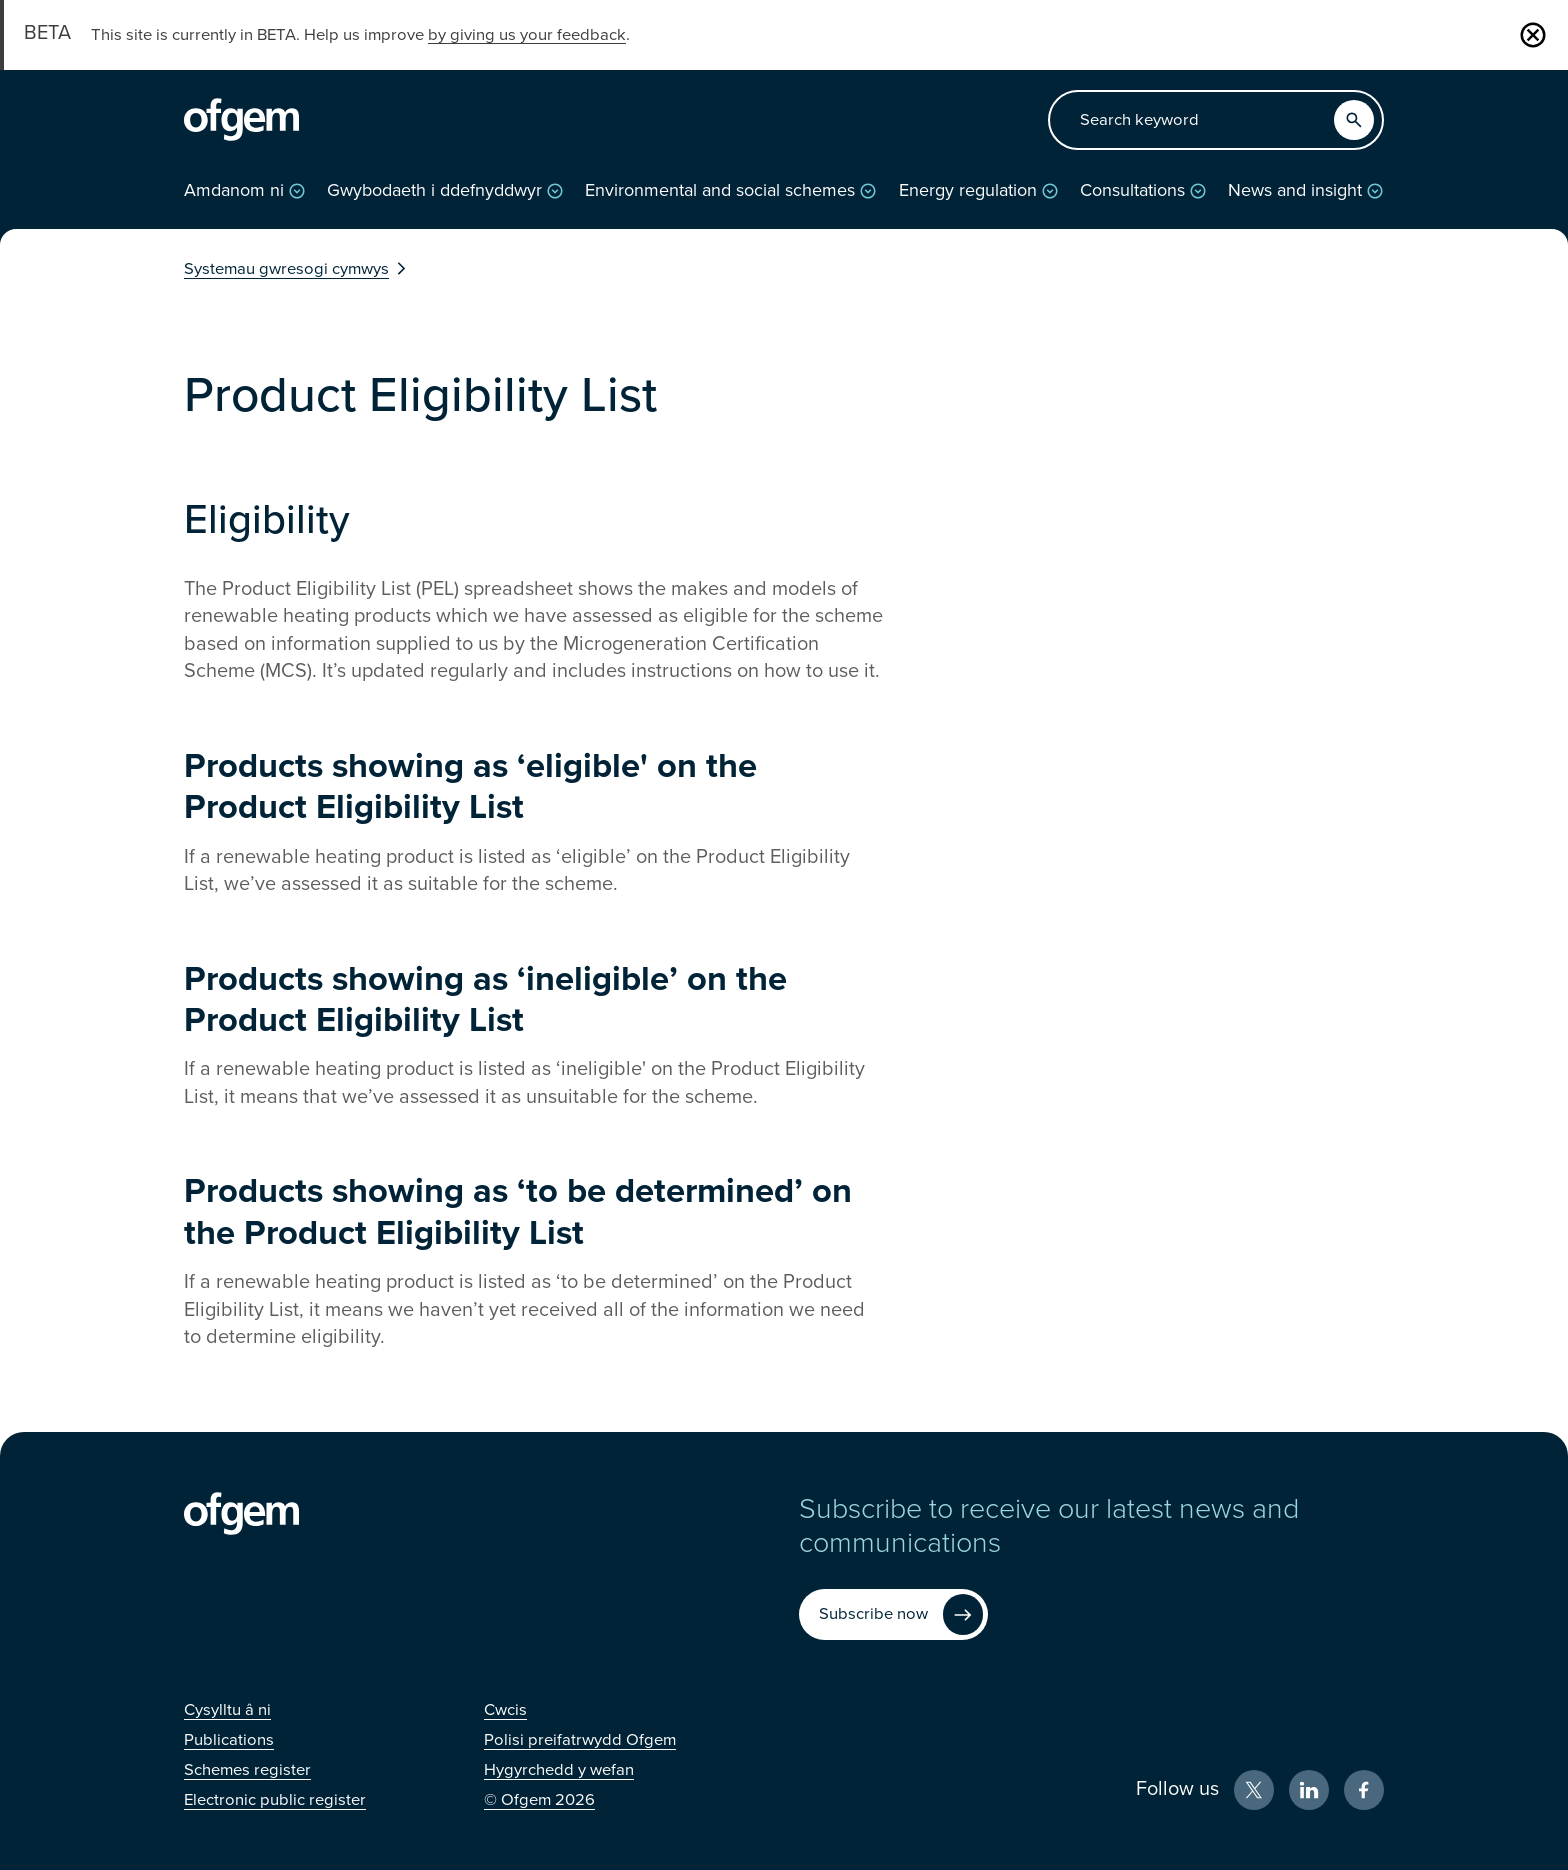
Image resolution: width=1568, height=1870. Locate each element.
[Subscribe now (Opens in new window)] (893, 1614)
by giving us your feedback (527, 35)
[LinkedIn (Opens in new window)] (1309, 1790)
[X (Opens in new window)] (1254, 1790)
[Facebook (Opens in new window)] (1364, 1790)
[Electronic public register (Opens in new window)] (275, 1800)
